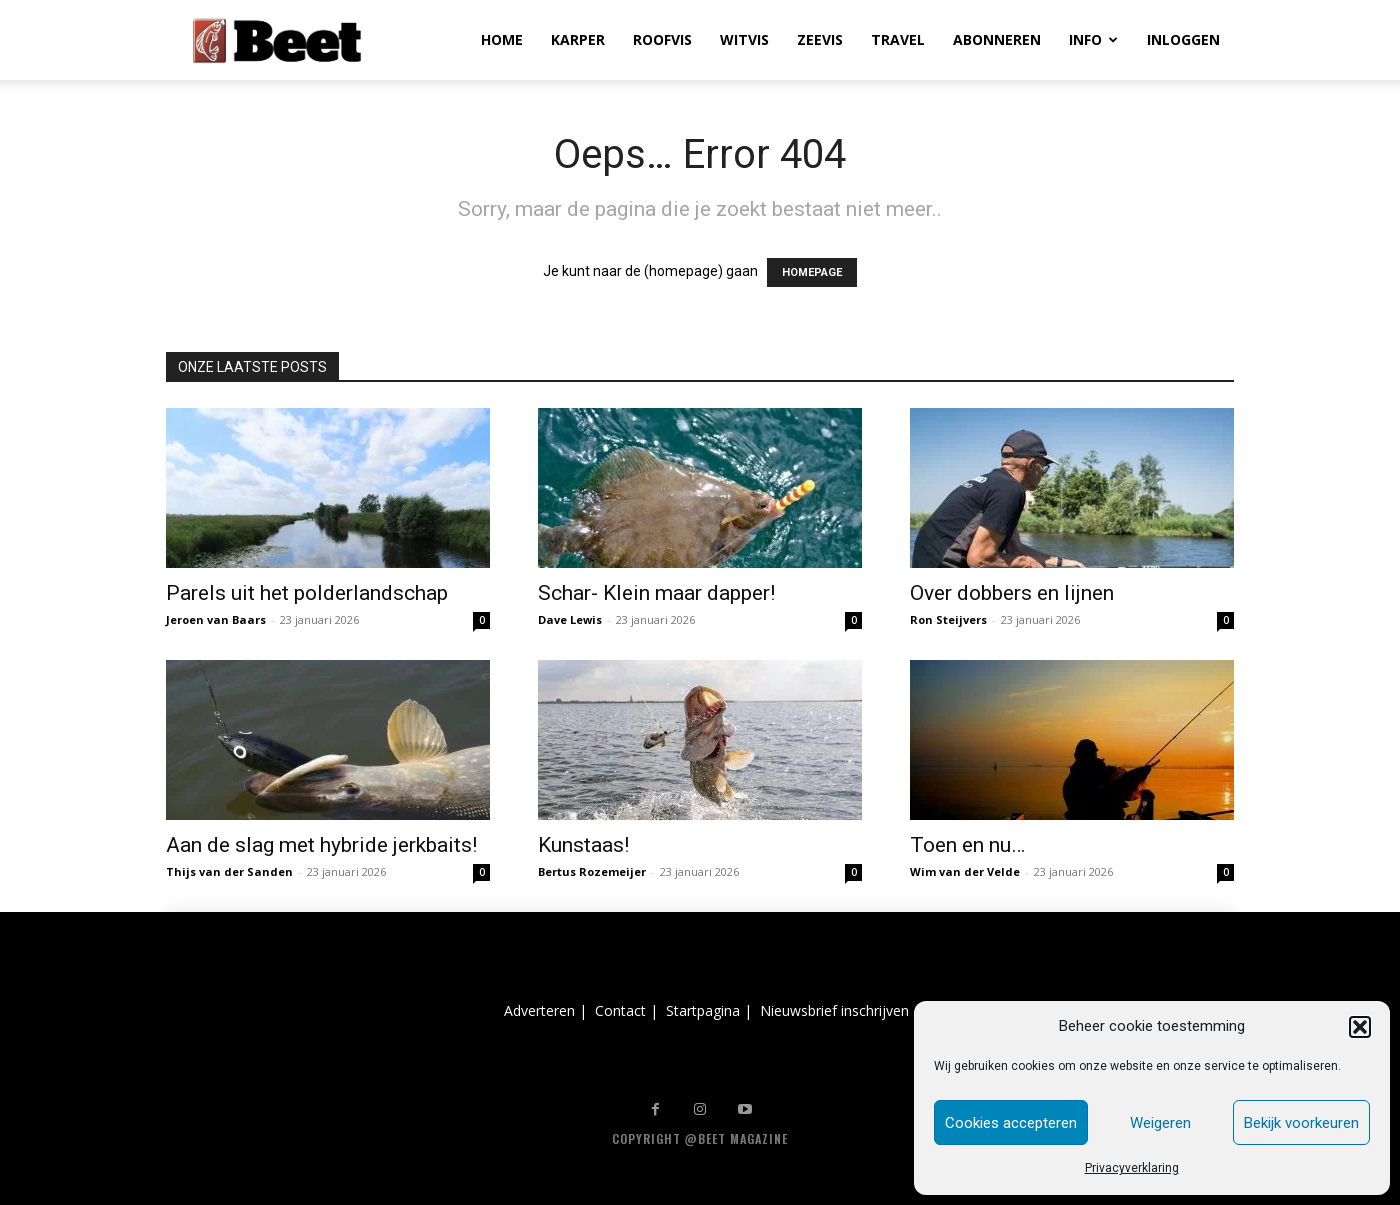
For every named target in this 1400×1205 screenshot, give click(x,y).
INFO (1093, 39)
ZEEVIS (820, 39)
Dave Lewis (570, 619)
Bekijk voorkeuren (1301, 1123)
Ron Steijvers (948, 619)
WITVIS (744, 39)
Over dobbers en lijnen (1012, 593)
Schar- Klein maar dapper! (656, 593)
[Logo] (277, 40)
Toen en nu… (967, 845)
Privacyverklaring (1132, 1168)
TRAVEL (898, 39)
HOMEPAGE (812, 272)
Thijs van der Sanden (229, 871)
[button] (1360, 1027)
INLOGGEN (1183, 39)
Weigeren (1160, 1123)
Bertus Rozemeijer (592, 871)
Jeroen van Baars (216, 619)
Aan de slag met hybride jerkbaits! (321, 845)
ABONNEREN (997, 39)
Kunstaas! (583, 845)
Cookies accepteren (1011, 1123)
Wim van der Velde (965, 871)
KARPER (578, 39)
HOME (502, 39)
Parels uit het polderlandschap (307, 593)
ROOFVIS (662, 39)
